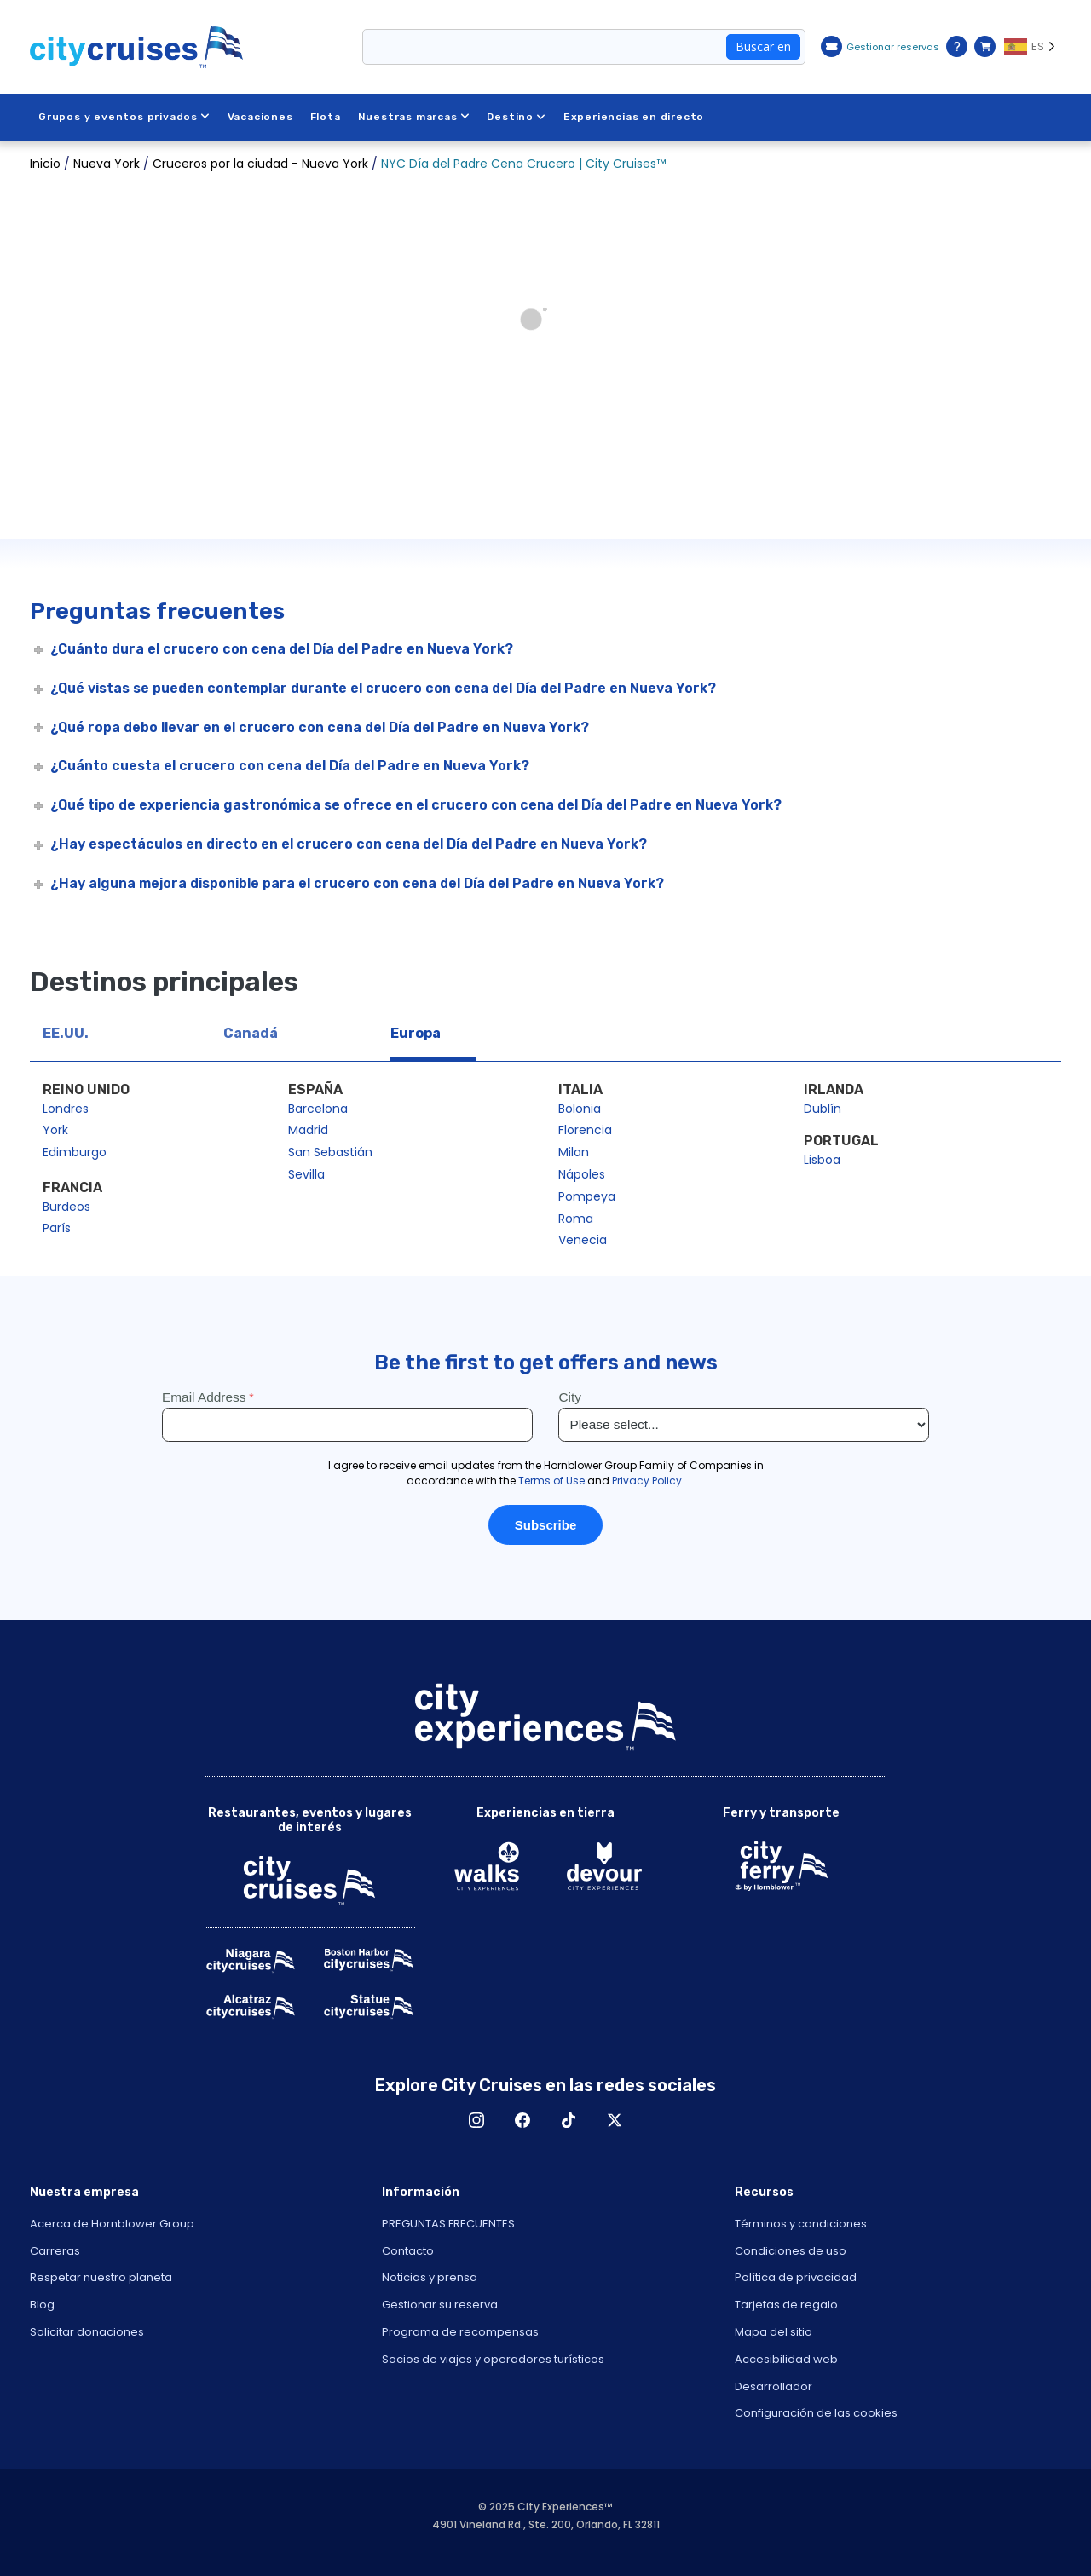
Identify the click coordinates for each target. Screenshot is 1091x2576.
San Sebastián (330, 1152)
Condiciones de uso (790, 2251)
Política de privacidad (796, 2277)
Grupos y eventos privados (124, 117)
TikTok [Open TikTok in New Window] (568, 2120)
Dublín (822, 1108)
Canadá (250, 1033)
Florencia (585, 1129)
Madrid (308, 1129)
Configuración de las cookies (816, 2413)
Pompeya (586, 1196)
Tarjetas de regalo (786, 2305)
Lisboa (822, 1159)
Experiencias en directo (633, 117)
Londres (66, 1108)
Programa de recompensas (460, 2332)
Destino (517, 117)
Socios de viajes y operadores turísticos (493, 2359)
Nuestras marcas (414, 117)
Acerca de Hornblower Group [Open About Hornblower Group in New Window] (112, 2224)
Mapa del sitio (773, 2332)
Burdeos (66, 1206)
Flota (325, 117)
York (55, 1129)
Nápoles (581, 1174)
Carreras (55, 2251)
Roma (575, 1218)
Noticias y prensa (429, 2277)
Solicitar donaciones (87, 2332)
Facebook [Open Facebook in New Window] (522, 2120)
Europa (415, 1033)
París (57, 1227)
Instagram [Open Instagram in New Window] (476, 2120)
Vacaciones (260, 117)
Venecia (582, 1239)
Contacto (408, 2251)
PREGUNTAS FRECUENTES (448, 2224)
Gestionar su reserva (440, 2305)
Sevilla (306, 1174)
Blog (42, 2305)
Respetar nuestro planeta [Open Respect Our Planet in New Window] (101, 2277)
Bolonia (579, 1108)
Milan (573, 1152)
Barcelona (318, 1108)
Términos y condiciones (801, 2224)
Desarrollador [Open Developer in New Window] (773, 2386)
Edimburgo (75, 1152)
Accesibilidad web (786, 2359)
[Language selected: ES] (1032, 47)
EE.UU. (66, 1033)
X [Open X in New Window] (614, 2120)
